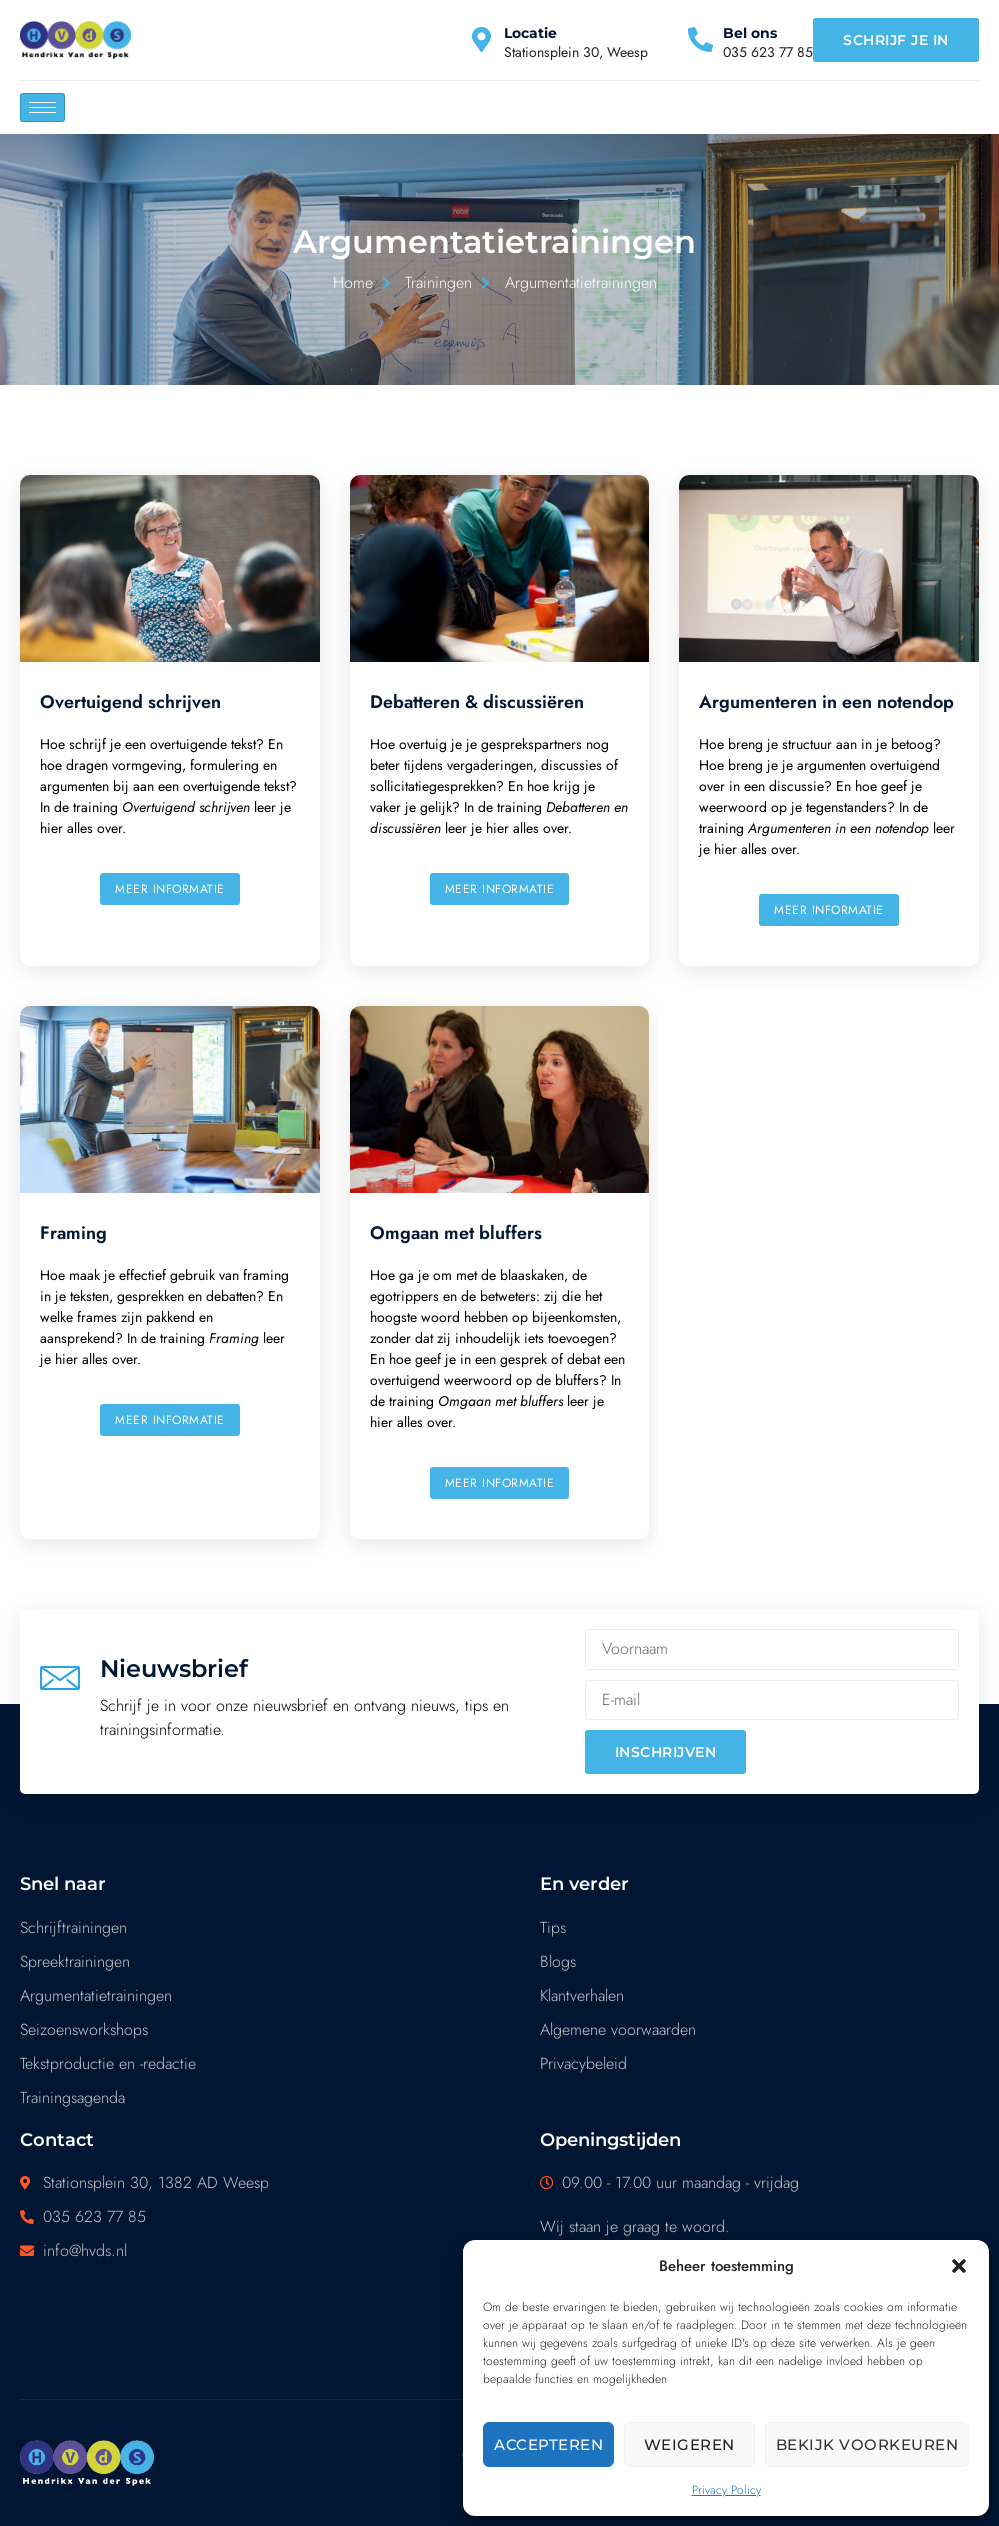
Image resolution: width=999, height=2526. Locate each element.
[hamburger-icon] (42, 107)
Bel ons (750, 33)
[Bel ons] (700, 39)
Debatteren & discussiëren (477, 702)
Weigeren (689, 2444)
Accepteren (548, 2444)
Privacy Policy (726, 2490)
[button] (959, 2266)
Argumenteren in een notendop (826, 702)
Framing (73, 1233)
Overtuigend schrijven (130, 702)
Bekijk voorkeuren (867, 2444)
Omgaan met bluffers (456, 1233)
